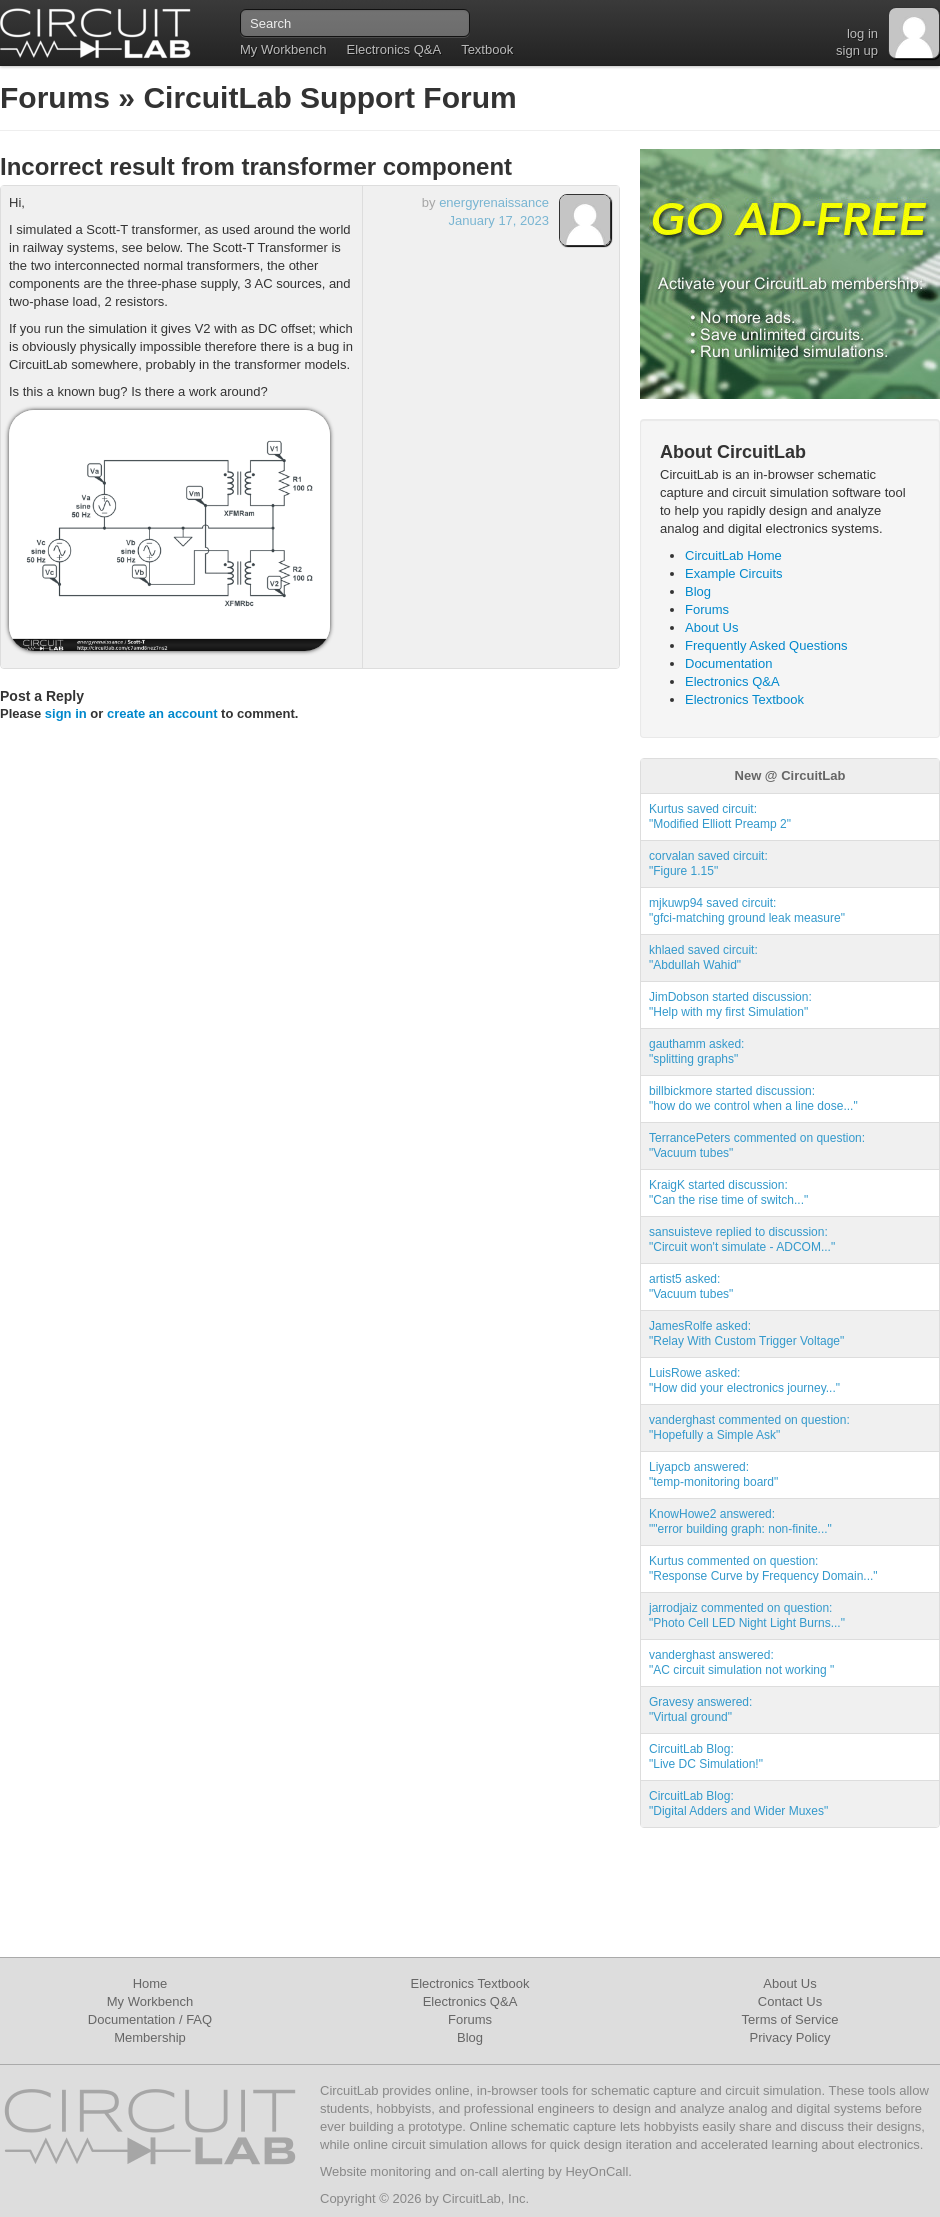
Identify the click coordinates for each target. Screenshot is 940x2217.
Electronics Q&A (393, 49)
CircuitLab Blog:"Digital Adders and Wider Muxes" (738, 1803)
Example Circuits (734, 573)
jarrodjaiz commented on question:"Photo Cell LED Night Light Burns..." (747, 1615)
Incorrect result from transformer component (256, 166)
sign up (857, 50)
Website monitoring (375, 2171)
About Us (711, 627)
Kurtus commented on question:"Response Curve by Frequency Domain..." (763, 1568)
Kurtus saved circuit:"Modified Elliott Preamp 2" (720, 816)
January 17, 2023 (499, 220)
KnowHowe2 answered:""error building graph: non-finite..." (740, 1521)
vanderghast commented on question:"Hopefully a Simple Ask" (749, 1427)
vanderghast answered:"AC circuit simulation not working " (741, 1662)
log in (862, 33)
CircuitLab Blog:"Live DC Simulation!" (706, 1756)
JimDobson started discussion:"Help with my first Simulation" (730, 1004)
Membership (150, 2037)
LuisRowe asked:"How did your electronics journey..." (744, 1380)
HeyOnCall (596, 2171)
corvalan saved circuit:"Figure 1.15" (708, 863)
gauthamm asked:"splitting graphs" (696, 1051)
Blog (698, 591)
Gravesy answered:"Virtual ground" (700, 1709)
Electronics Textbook (744, 699)
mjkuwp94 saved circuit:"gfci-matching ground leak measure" (747, 910)
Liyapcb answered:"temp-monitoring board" (713, 1474)
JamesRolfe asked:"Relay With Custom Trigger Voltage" (746, 1333)
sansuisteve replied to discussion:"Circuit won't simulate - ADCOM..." (742, 1239)
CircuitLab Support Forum (329, 97)
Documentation (728, 663)
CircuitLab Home (733, 555)
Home (150, 1983)
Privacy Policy (790, 2037)
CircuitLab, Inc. (485, 2198)
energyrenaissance (494, 202)
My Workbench (283, 49)
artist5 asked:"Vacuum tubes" (691, 1286)
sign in (66, 713)
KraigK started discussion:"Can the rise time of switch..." (728, 1192)
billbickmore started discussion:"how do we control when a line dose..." (753, 1098)
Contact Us (790, 2001)
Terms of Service (790, 2019)
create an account (162, 713)
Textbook (487, 49)
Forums (55, 97)
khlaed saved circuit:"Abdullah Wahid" (703, 957)
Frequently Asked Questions (766, 645)
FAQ (199, 2019)
